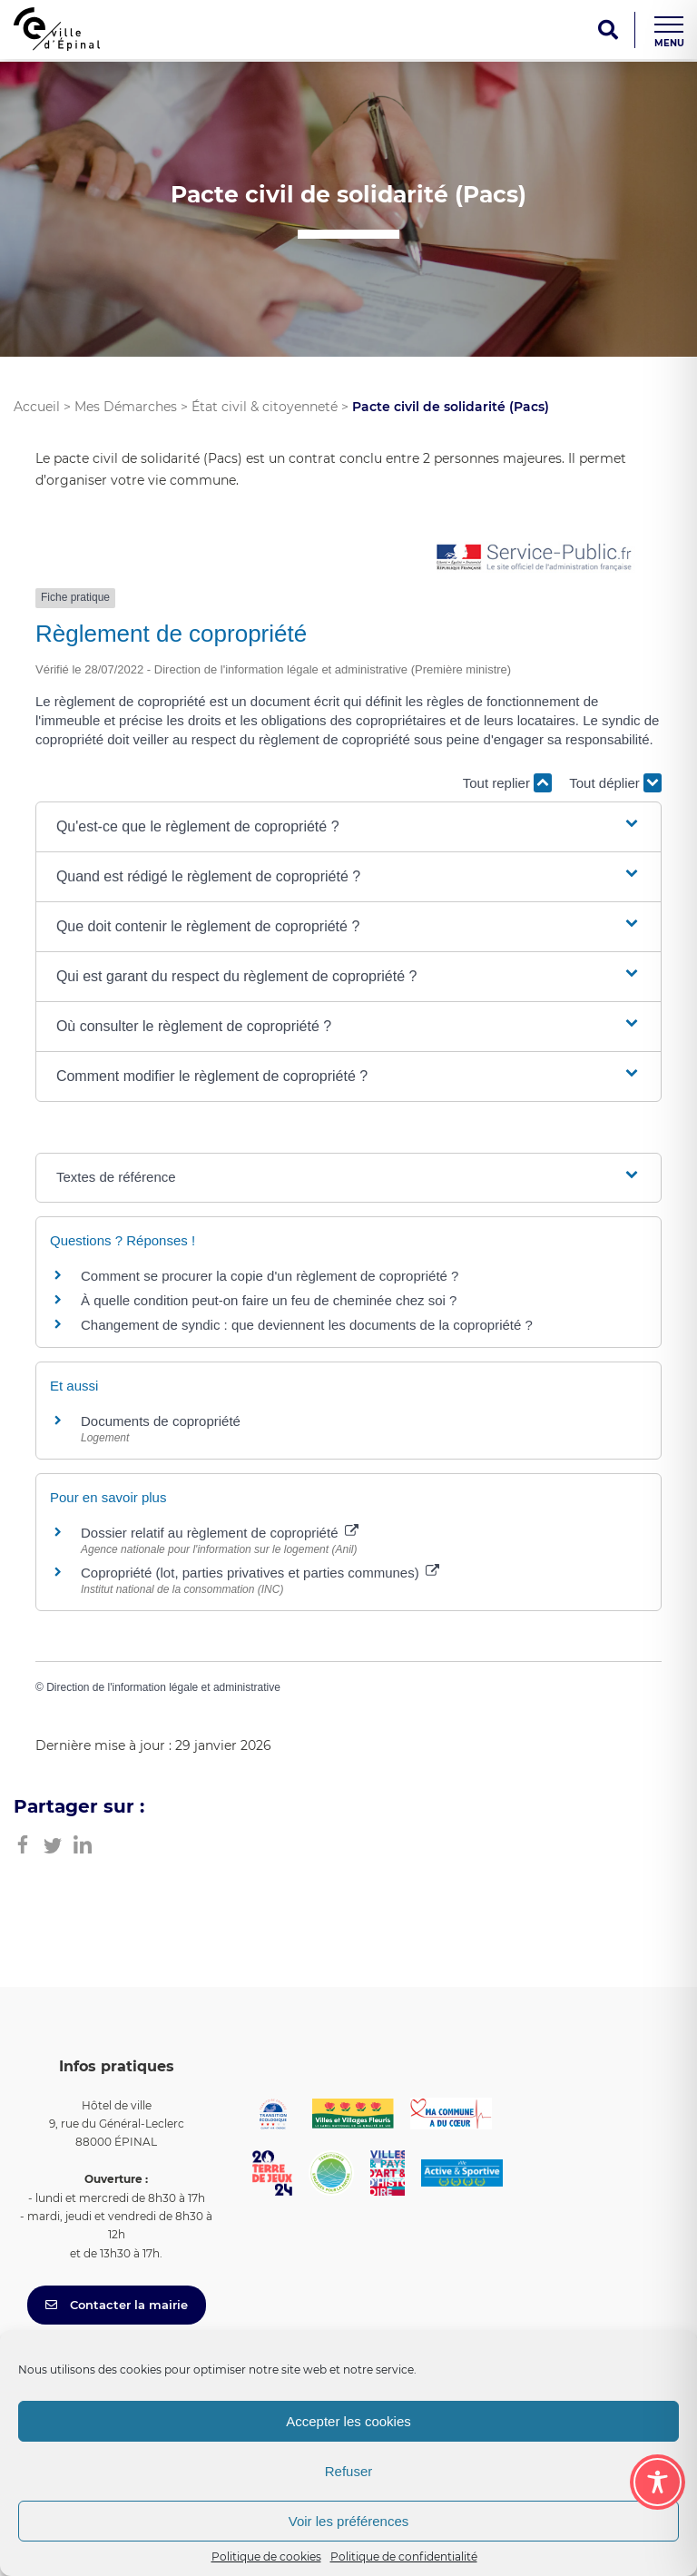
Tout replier (507, 782)
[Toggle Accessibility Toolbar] (657, 2482)
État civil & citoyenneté (264, 406)
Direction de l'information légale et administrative (163, 1687)
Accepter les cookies (348, 2421)
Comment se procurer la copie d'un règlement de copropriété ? (269, 1275)
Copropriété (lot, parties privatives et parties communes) (260, 1572)
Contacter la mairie (116, 2304)
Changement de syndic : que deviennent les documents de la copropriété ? (307, 1324)
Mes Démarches (125, 406)
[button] (348, 826)
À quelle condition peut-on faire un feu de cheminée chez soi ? (268, 1300)
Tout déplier (615, 782)
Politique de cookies (266, 2556)
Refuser (349, 2471)
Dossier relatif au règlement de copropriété (219, 1532)
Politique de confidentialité (403, 2556)
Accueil (37, 406)
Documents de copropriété (161, 1421)
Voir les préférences (349, 2521)
